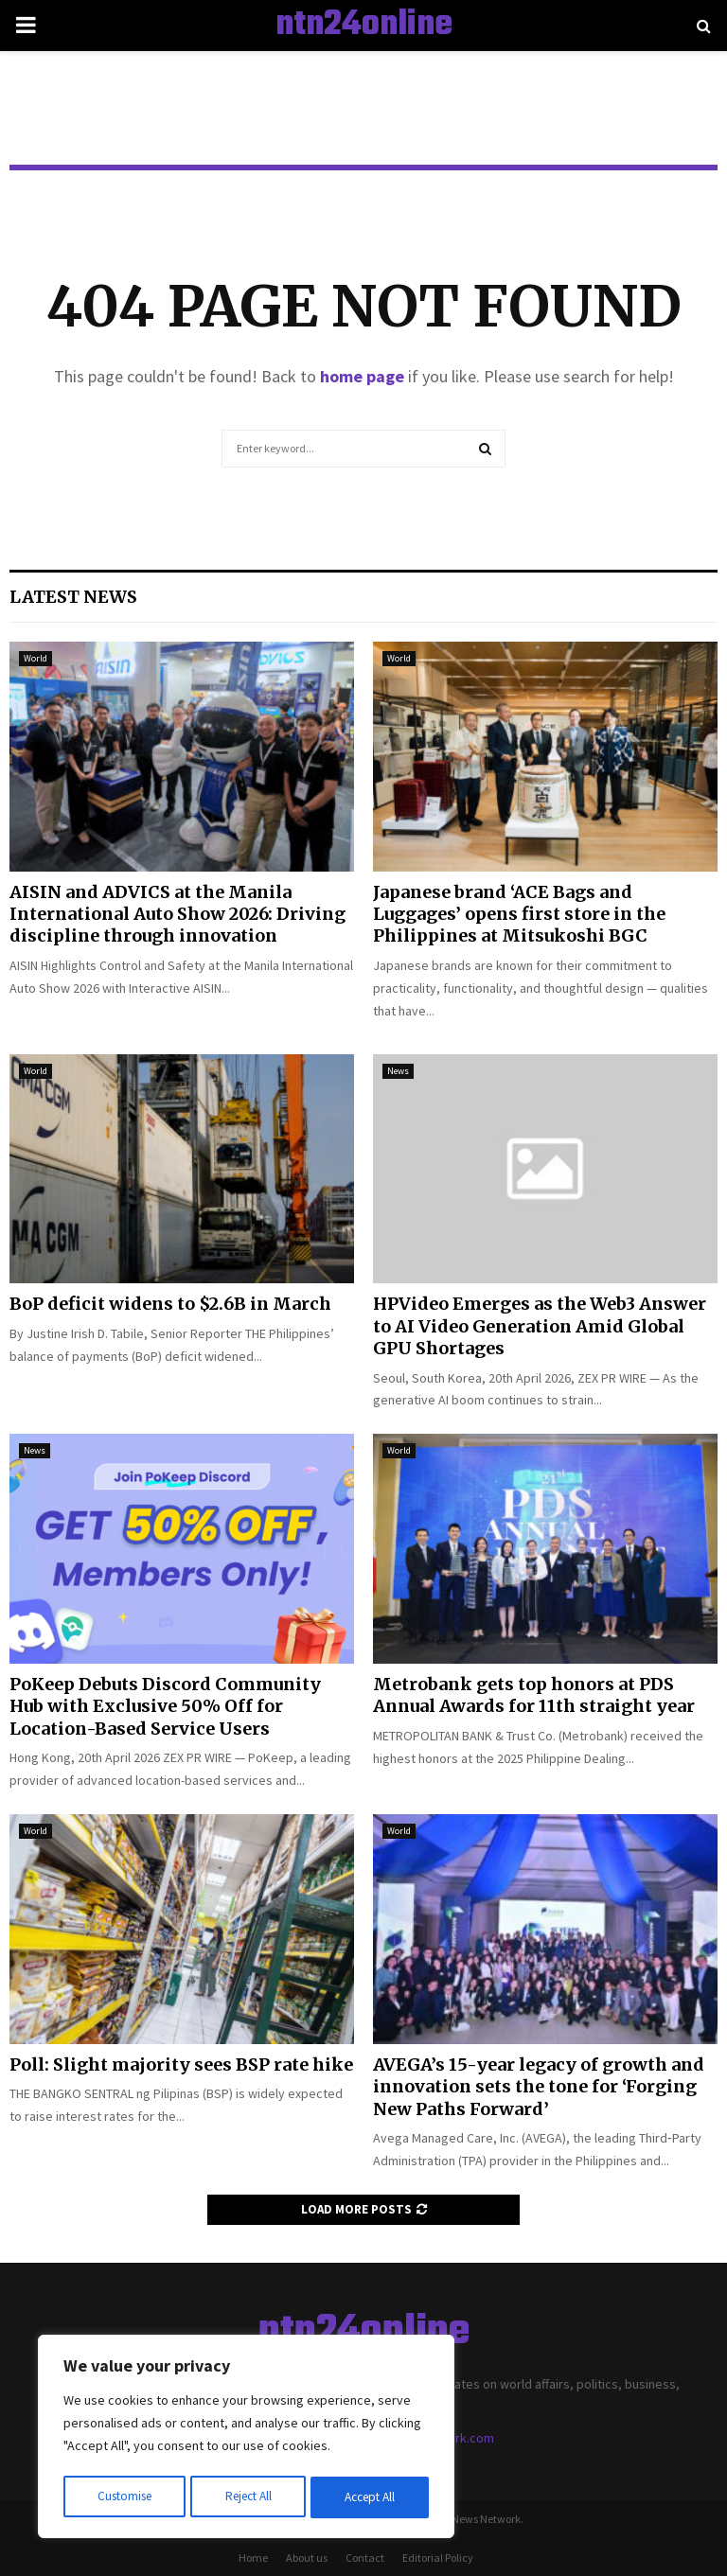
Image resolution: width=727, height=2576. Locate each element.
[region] (246, 2438)
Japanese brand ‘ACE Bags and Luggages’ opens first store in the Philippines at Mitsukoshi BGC (519, 914)
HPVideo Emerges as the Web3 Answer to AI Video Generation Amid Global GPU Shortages (539, 1326)
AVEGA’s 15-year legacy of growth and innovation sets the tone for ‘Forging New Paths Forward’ (538, 2087)
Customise (124, 2497)
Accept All (370, 2497)
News (398, 1071)
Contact (365, 2557)
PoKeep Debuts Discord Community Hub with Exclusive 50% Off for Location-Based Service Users (165, 1706)
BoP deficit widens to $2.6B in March (170, 1303)
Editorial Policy (437, 2557)
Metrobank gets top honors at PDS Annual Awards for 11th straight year (534, 1695)
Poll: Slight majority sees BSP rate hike (181, 2064)
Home (253, 2557)
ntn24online (363, 25)
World (35, 658)
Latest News (73, 597)
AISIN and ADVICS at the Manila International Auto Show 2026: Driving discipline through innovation (177, 914)
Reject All (248, 2497)
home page (362, 376)
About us (307, 2557)
